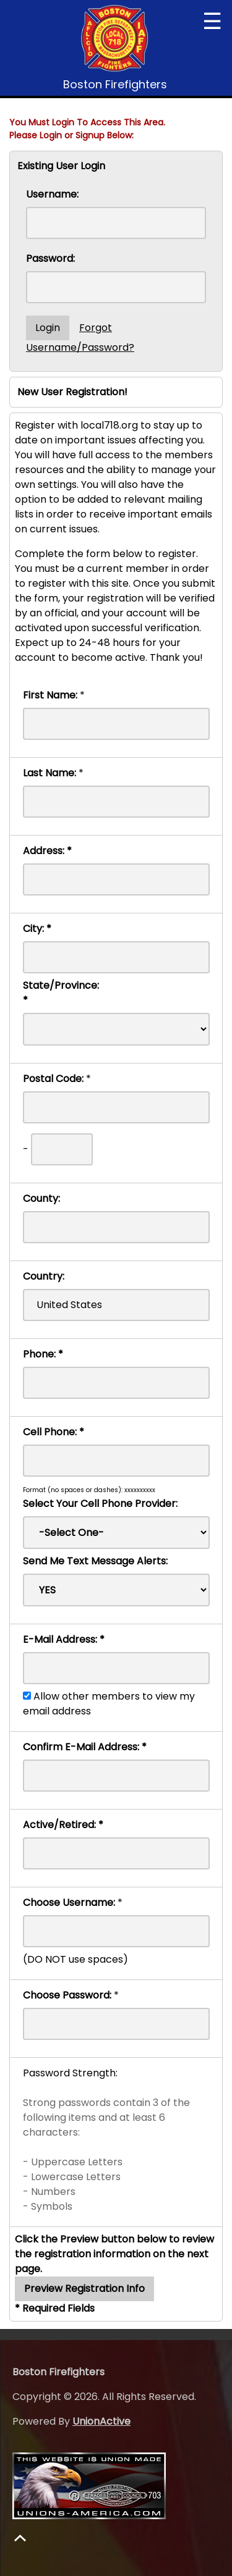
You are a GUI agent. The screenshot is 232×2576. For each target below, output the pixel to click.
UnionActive (101, 2421)
